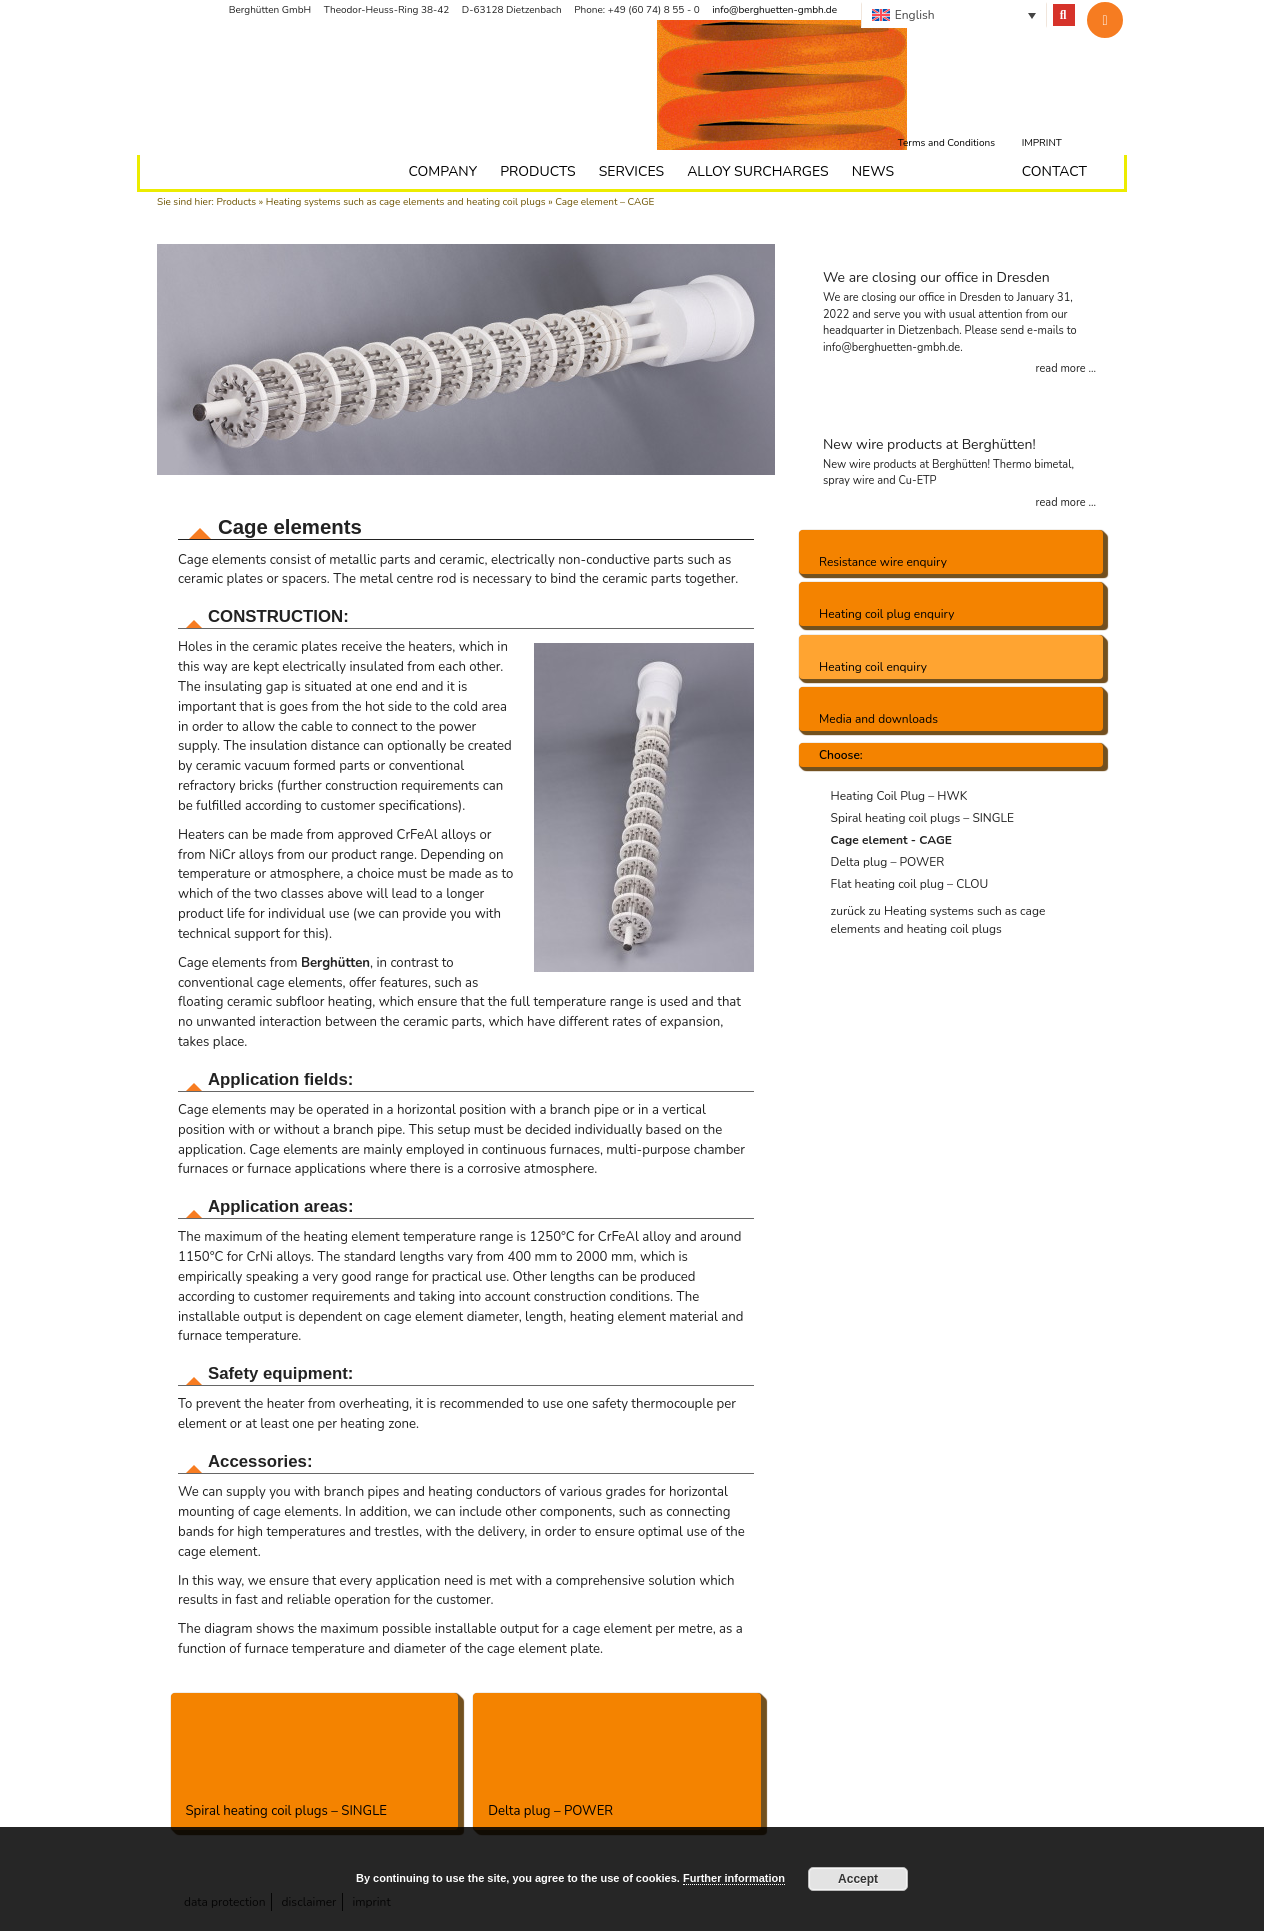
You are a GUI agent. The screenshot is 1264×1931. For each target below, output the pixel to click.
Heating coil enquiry (873, 667)
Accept (858, 1879)
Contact (1054, 171)
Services (631, 171)
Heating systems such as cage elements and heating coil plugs (406, 202)
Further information (734, 1878)
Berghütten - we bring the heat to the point (302, 90)
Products (236, 202)
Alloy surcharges (757, 171)
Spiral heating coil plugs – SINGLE (315, 1756)
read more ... (1066, 368)
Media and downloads (878, 719)
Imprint (1042, 143)
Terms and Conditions (946, 143)
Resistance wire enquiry (883, 562)
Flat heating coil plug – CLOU (910, 884)
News (873, 171)
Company (442, 171)
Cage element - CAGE (891, 840)
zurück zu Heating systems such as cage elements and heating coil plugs (938, 920)
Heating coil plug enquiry (886, 614)
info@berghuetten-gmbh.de (774, 10)
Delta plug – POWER (617, 1756)
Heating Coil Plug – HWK (899, 796)
